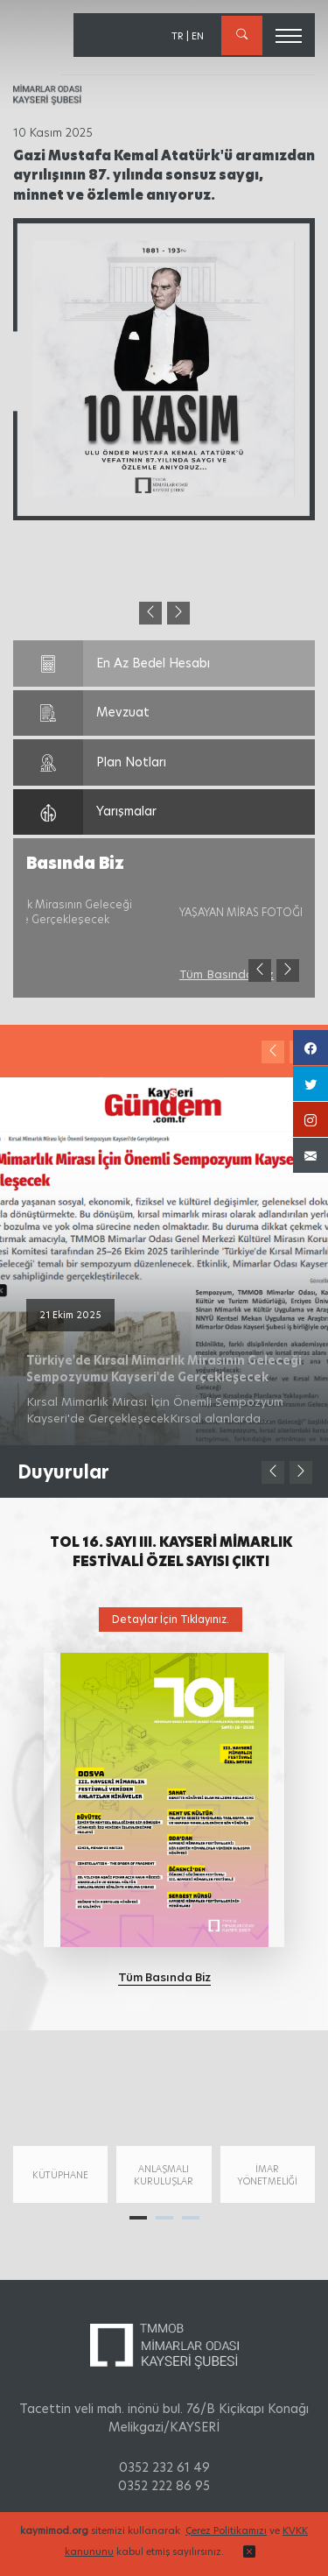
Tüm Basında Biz (73, 974)
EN (198, 36)
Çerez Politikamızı (226, 2530)
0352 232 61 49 (164, 2467)
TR (177, 36)
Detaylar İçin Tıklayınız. (170, 1619)
